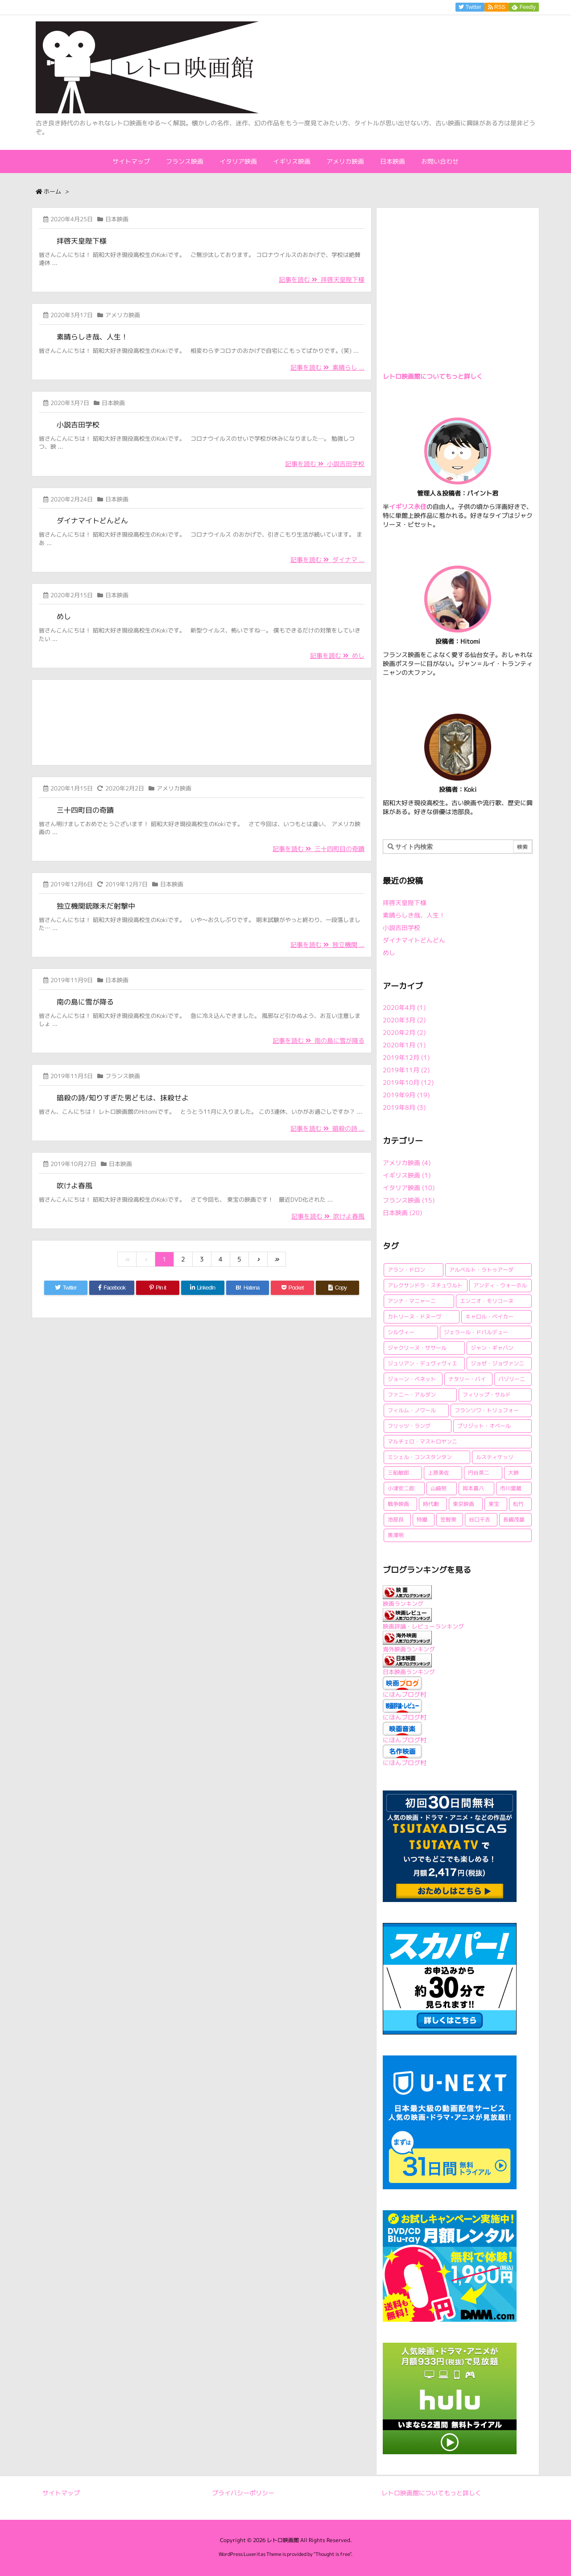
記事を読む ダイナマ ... (327, 559)
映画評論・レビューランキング (423, 1626)
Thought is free (332, 2554)
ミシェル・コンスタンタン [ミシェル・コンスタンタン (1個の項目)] (420, 1457)
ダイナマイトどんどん (92, 520)
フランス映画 (122, 1076)
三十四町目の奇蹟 (85, 810)
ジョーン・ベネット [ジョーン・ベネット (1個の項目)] (412, 1379)
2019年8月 (404, 1107)
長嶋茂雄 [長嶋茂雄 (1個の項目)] (514, 1519)
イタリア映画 (408, 1187)
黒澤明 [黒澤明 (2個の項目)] (396, 1535)
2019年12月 (406, 1057)
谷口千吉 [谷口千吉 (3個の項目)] (479, 1519)
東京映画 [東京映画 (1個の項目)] (463, 1504)
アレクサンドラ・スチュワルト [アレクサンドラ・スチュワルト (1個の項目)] (425, 1285)
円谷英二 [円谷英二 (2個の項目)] (478, 1472)
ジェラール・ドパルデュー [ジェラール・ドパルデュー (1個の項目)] (476, 1332)
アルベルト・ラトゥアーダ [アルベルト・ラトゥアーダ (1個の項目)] (481, 1270)
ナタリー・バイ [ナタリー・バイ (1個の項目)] (467, 1379)
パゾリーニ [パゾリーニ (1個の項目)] (511, 1379)
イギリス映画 (406, 1175)
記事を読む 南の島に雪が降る (318, 1040)
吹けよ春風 (74, 1186)
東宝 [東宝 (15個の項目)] (493, 1504)
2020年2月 (404, 1032)
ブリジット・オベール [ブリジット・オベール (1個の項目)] (484, 1426)
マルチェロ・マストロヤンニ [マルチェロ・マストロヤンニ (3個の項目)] (422, 1441)
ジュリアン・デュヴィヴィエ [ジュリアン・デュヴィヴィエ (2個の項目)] (422, 1363)
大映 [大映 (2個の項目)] (513, 1472)
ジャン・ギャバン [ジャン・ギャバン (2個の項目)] (492, 1348)
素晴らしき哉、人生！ (92, 337)
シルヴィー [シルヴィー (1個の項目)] (401, 1332)
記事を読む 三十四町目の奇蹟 (318, 848)
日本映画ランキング (409, 1672)
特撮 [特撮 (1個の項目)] (422, 1519)
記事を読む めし (337, 655)
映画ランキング (403, 1604)
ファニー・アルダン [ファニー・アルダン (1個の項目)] (412, 1394)
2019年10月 (408, 1082)
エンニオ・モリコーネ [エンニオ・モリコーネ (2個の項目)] (486, 1301)
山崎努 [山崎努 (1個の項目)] (438, 1488)
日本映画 (116, 219)
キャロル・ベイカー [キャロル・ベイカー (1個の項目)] (489, 1316)
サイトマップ (61, 2493)
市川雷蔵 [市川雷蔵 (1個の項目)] (510, 1488)
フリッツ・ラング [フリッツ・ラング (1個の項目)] (409, 1426)
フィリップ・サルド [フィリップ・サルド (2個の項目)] (487, 1394)
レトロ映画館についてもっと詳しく (433, 376)
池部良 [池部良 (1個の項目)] (396, 1519)
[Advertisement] (201, 721)
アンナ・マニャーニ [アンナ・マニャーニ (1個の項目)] (412, 1301)
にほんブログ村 (404, 1694)
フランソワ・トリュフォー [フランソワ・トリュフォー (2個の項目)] (487, 1410)
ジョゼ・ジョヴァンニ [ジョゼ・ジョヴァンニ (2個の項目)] (497, 1363)
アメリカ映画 (122, 315)
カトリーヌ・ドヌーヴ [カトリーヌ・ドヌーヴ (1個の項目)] (414, 1316)
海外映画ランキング (409, 1649)
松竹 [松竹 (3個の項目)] (518, 1504)
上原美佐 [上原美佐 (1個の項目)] (438, 1472)
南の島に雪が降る (85, 1002)
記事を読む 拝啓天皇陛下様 (321, 279)
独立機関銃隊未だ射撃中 (96, 906)
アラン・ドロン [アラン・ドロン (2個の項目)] (406, 1270)
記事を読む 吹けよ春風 (327, 1216)
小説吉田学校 (78, 425)
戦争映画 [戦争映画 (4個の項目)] (398, 1504)
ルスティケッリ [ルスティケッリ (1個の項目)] (494, 1457)
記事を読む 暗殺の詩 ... (327, 1128)
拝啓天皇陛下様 (82, 241)
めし (64, 616)
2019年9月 (406, 1095)
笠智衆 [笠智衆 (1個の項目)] (448, 1519)
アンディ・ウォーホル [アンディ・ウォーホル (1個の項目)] (500, 1285)
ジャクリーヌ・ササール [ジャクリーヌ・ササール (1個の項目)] (417, 1348)
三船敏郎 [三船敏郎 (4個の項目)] (398, 1472)
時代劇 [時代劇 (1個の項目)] (431, 1504)
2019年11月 (406, 1070)
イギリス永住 (407, 506)
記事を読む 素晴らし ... (327, 367)
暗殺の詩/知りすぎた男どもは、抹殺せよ (123, 1098)
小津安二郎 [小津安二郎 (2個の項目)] (401, 1488)
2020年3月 (404, 1020)
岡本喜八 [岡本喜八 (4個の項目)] (473, 1488)
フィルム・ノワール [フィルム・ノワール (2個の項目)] (412, 1410)
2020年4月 (404, 1007)
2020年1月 (404, 1045)
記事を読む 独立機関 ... (327, 944)
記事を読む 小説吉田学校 (324, 463)
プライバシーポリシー (243, 2493)
